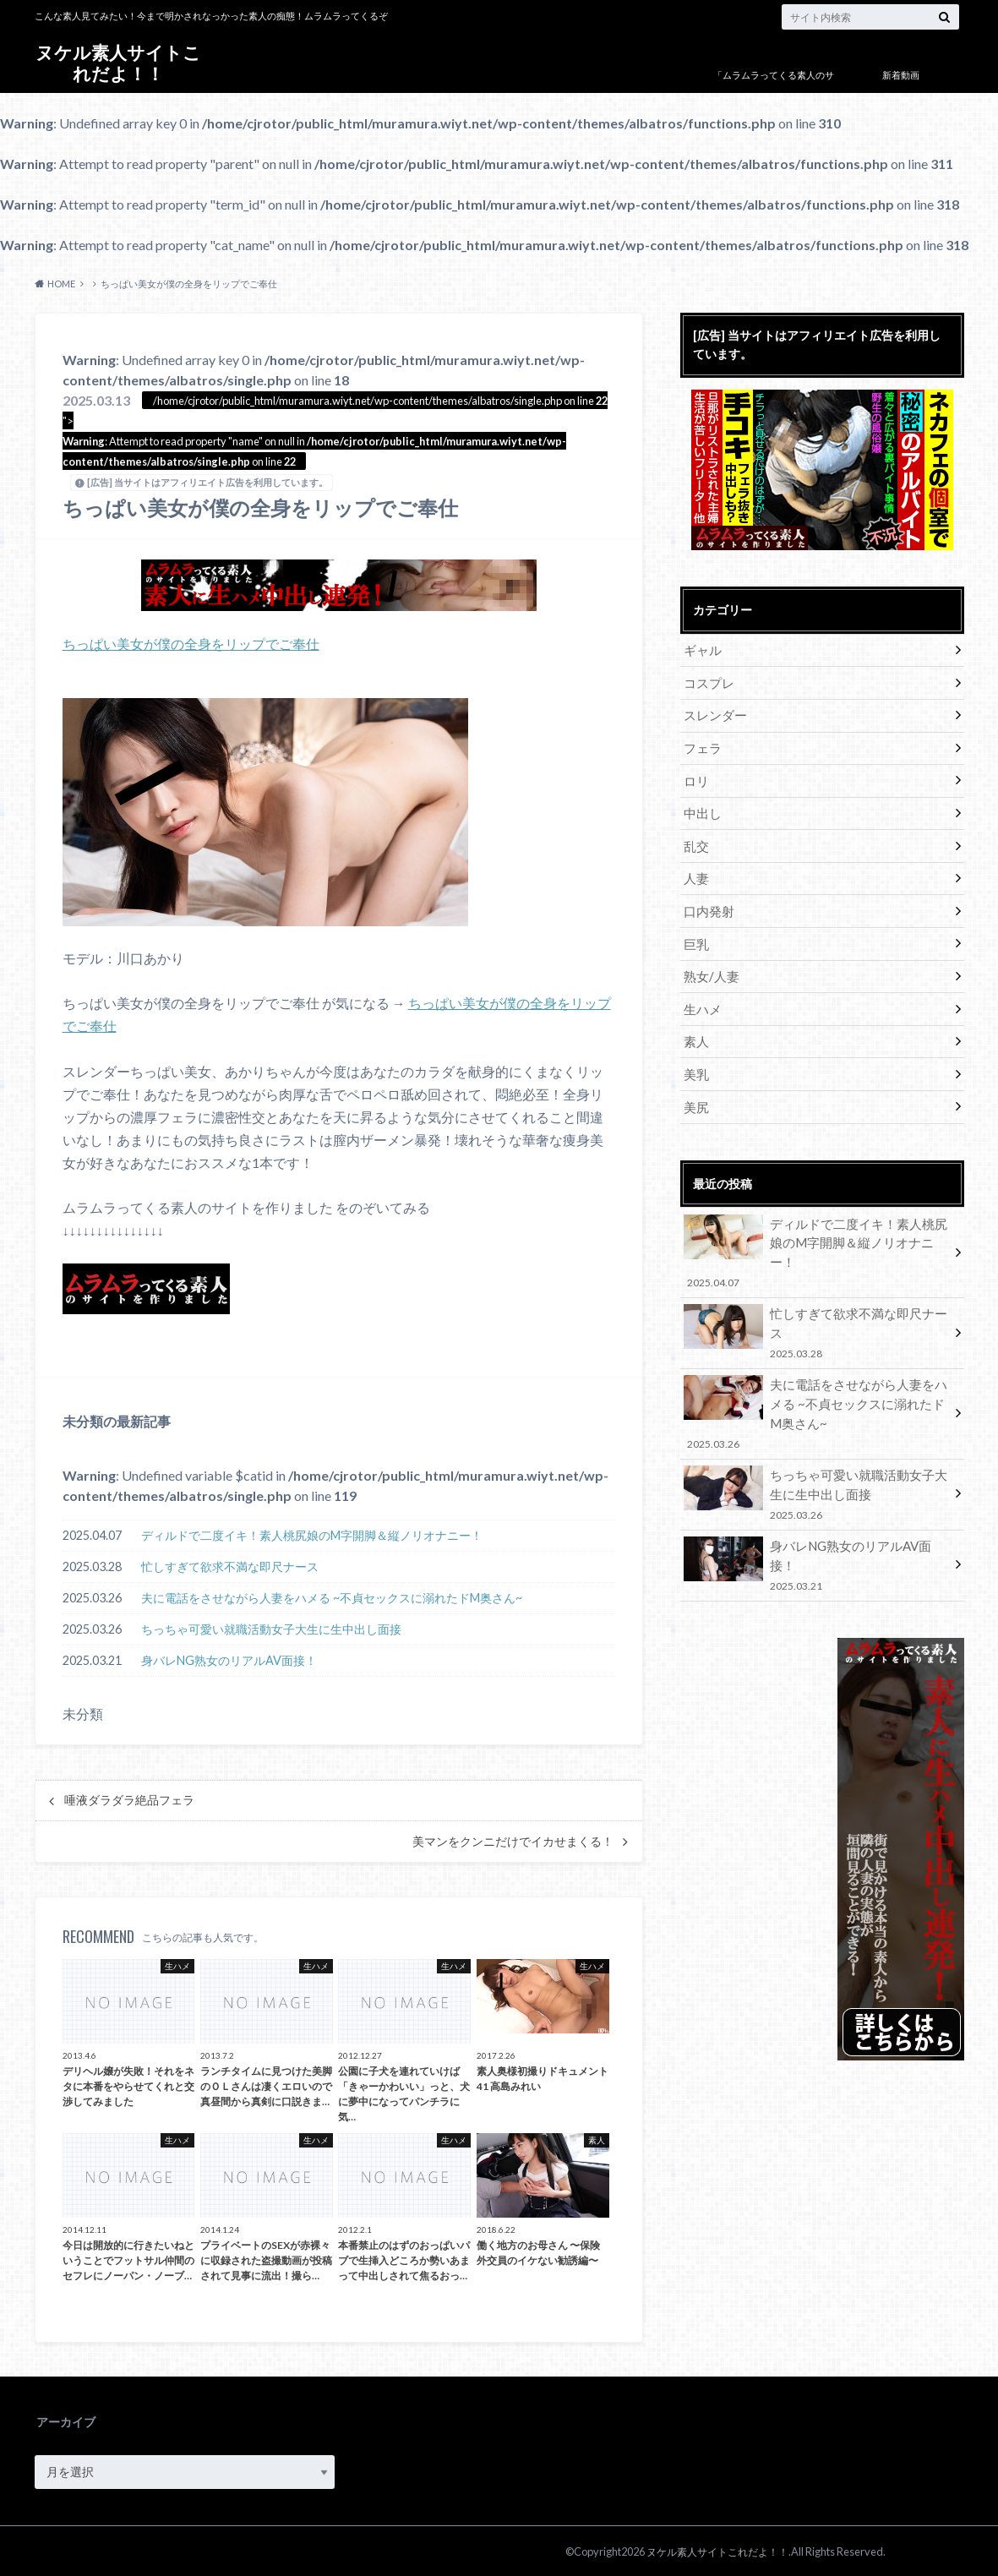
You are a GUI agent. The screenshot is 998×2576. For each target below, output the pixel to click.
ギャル (701, 649)
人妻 (695, 868)
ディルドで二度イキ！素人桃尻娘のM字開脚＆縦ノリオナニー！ (312, 1533)
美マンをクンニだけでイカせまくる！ (513, 1840)
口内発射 (707, 899)
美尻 (695, 1087)
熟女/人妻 (709, 962)
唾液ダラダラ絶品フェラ (129, 1799)
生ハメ (701, 993)
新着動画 (900, 74)
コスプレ (707, 681)
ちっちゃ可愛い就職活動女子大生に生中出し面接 (271, 1627)
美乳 (695, 1056)
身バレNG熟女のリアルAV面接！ (229, 1658)
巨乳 (695, 931)
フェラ (701, 743)
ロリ (695, 774)
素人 (695, 1025)
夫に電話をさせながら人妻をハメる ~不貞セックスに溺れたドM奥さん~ (331, 1596)
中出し (701, 806)
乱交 (695, 837)
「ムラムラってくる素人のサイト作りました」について (773, 87)
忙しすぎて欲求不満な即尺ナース (230, 1565)
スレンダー (713, 712)
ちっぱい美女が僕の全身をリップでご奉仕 (191, 644)
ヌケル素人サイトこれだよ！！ (118, 63)
